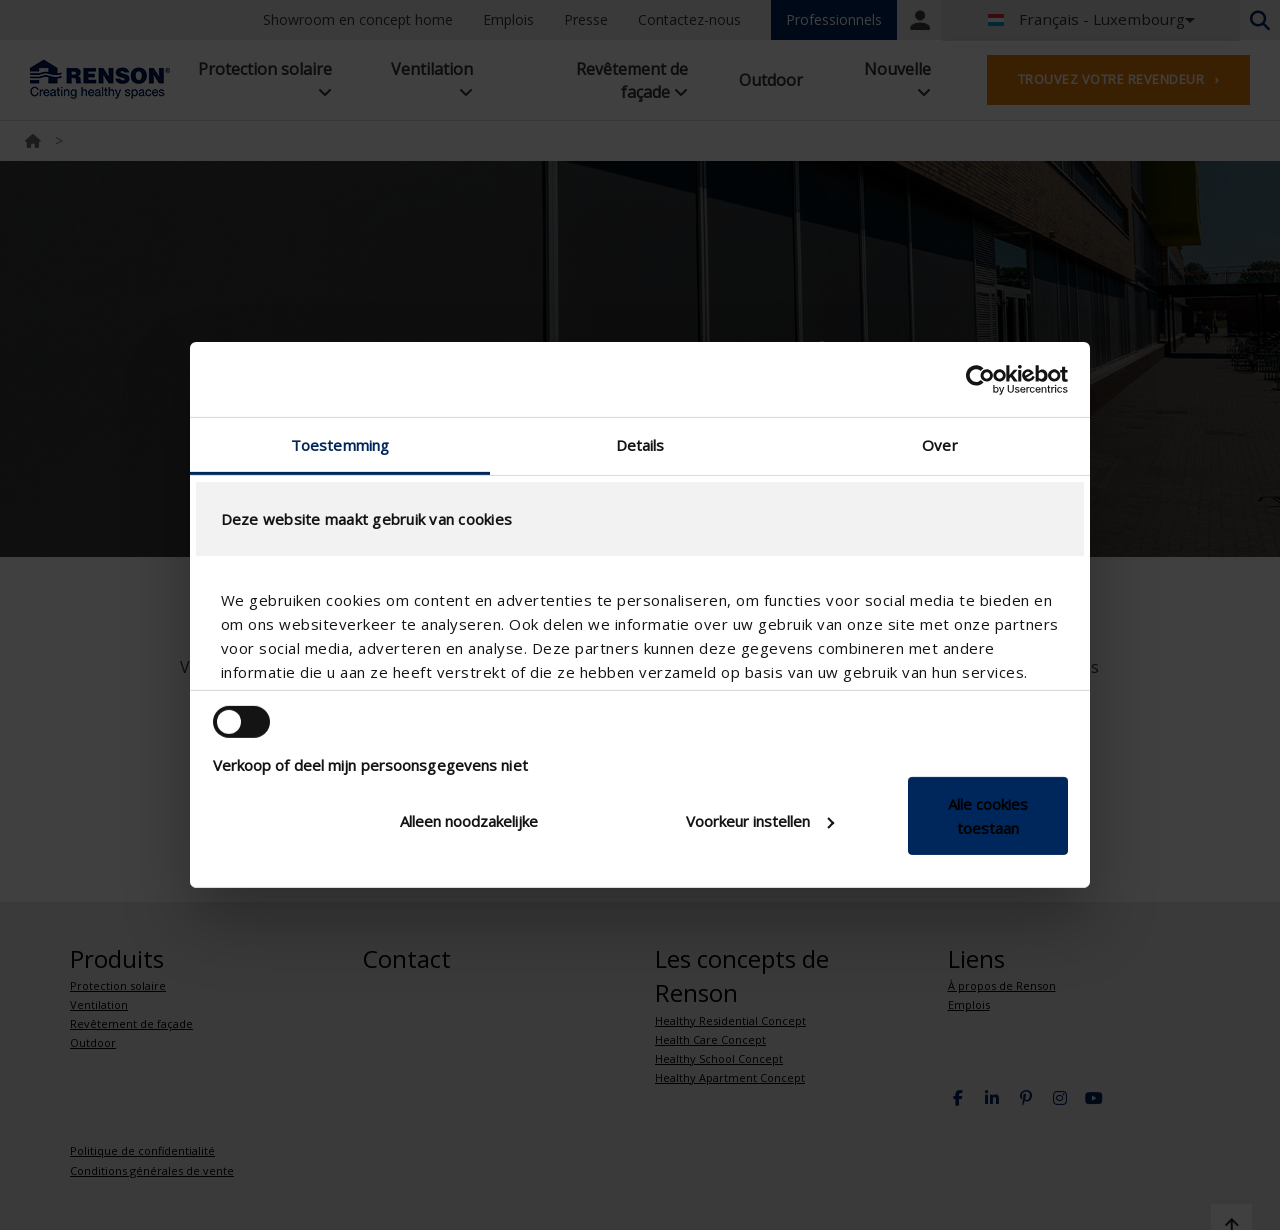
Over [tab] (939, 445)
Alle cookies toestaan (988, 816)
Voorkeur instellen (760, 821)
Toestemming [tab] (340, 445)
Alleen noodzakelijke (469, 821)
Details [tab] (640, 445)
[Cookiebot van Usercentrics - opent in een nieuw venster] (980, 379)
